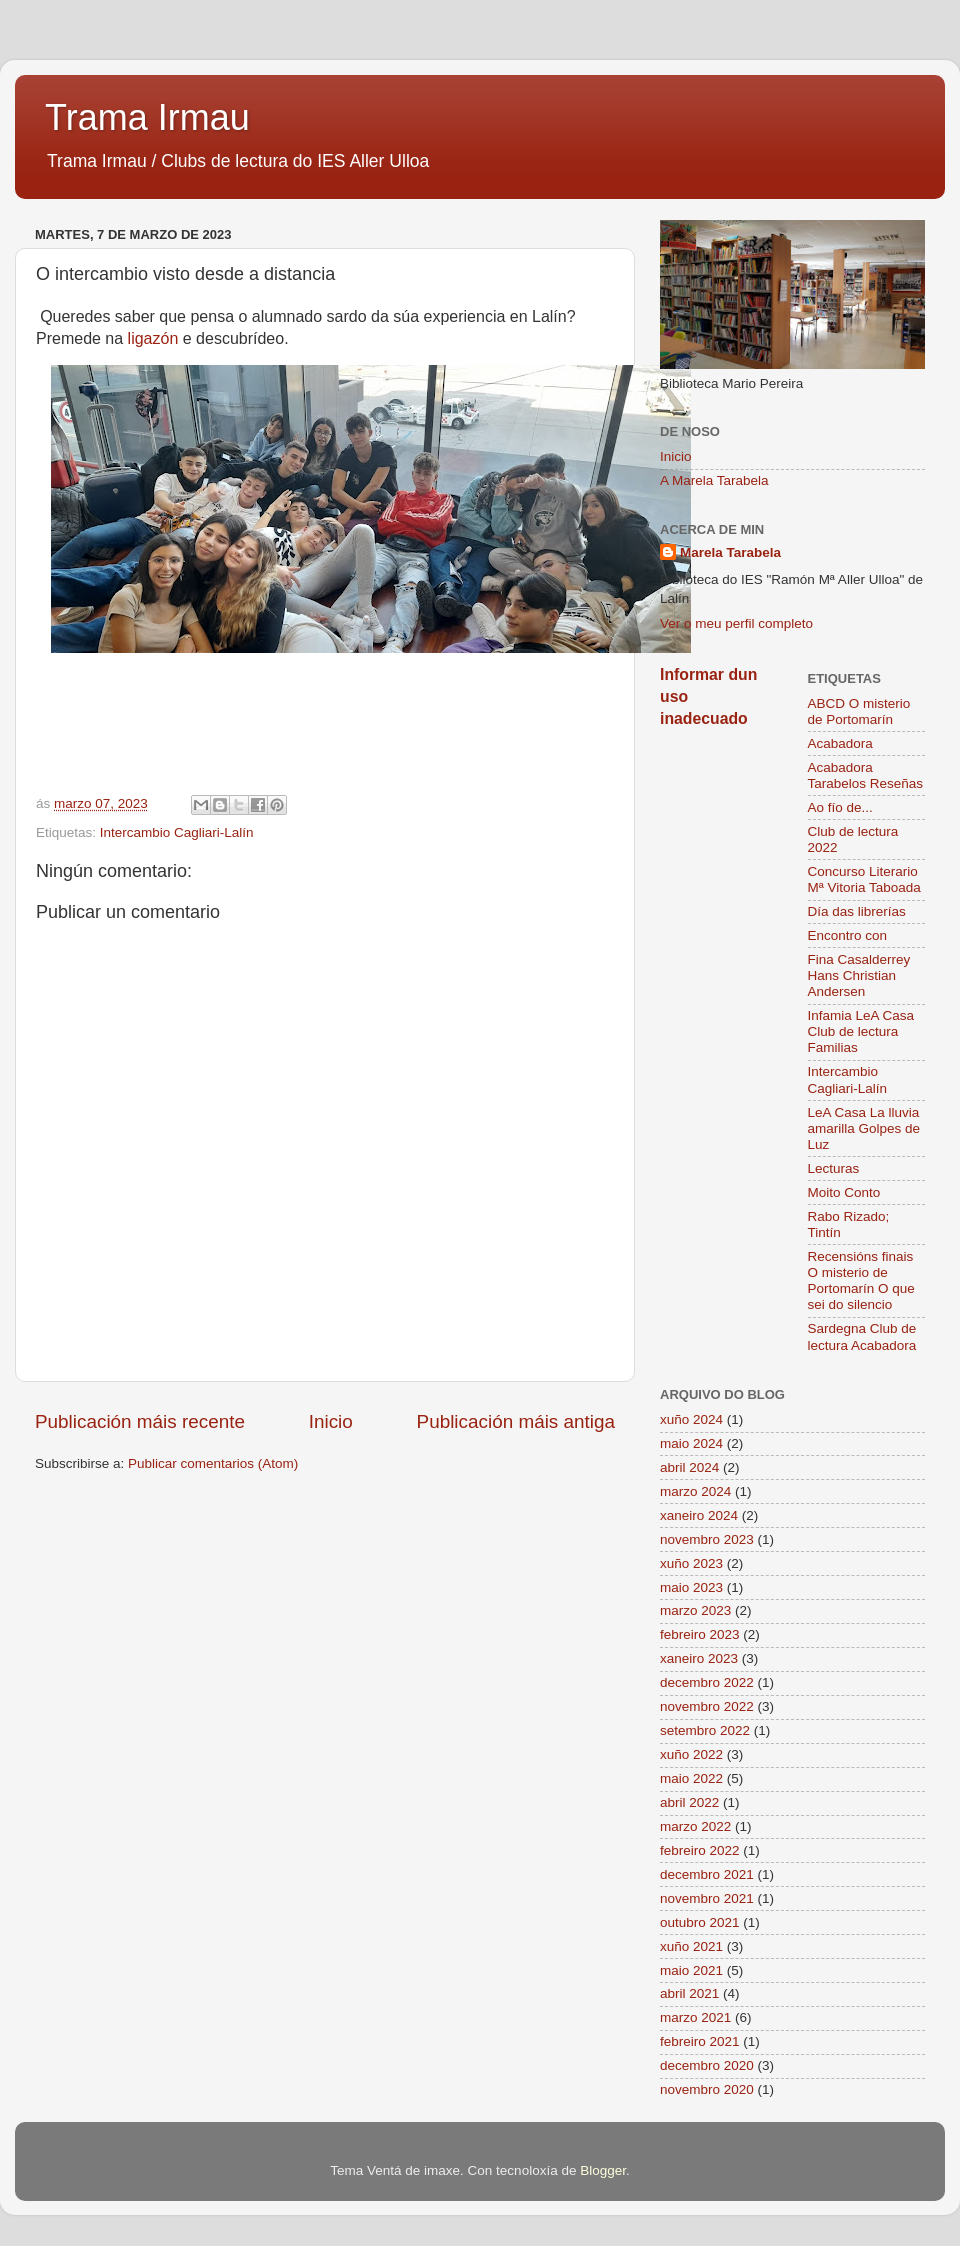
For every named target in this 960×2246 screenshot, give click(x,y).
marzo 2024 (695, 1491)
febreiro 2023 (700, 1634)
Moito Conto (844, 1192)
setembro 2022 (705, 1730)
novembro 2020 (707, 2089)
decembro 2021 (707, 1874)
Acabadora (840, 743)
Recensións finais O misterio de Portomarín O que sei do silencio (861, 1281)
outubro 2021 (700, 1922)
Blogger (603, 2170)
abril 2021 (689, 1993)
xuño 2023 (691, 1563)
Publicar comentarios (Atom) (213, 1463)
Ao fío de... (840, 807)
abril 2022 (689, 1802)
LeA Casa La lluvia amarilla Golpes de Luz (864, 1128)
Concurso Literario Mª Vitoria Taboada (864, 879)
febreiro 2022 (700, 1850)
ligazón (153, 338)
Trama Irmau (147, 117)
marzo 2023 (695, 1610)
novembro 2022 (707, 1706)
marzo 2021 (695, 2017)
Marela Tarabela (730, 552)
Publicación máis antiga (516, 1421)
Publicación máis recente (140, 1421)
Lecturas (834, 1168)
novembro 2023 (707, 1539)
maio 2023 (691, 1587)
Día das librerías (857, 911)
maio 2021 (691, 1970)
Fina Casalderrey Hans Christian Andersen (859, 975)
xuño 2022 (691, 1754)
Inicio (331, 1421)
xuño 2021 (691, 1946)
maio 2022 (691, 1778)
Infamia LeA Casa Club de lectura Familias (861, 1031)
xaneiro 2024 (699, 1515)
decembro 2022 (707, 1682)
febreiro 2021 (700, 2041)
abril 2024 (689, 1467)
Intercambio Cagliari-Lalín (177, 832)
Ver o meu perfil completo (736, 623)
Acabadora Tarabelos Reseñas (866, 775)
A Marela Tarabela (714, 480)
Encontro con (848, 935)
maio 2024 (691, 1443)
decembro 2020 (707, 2065)
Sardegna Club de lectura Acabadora (862, 1336)
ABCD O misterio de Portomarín (859, 711)
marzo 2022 (695, 1826)
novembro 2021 (707, 1898)
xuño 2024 (691, 1419)
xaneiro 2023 (699, 1658)
